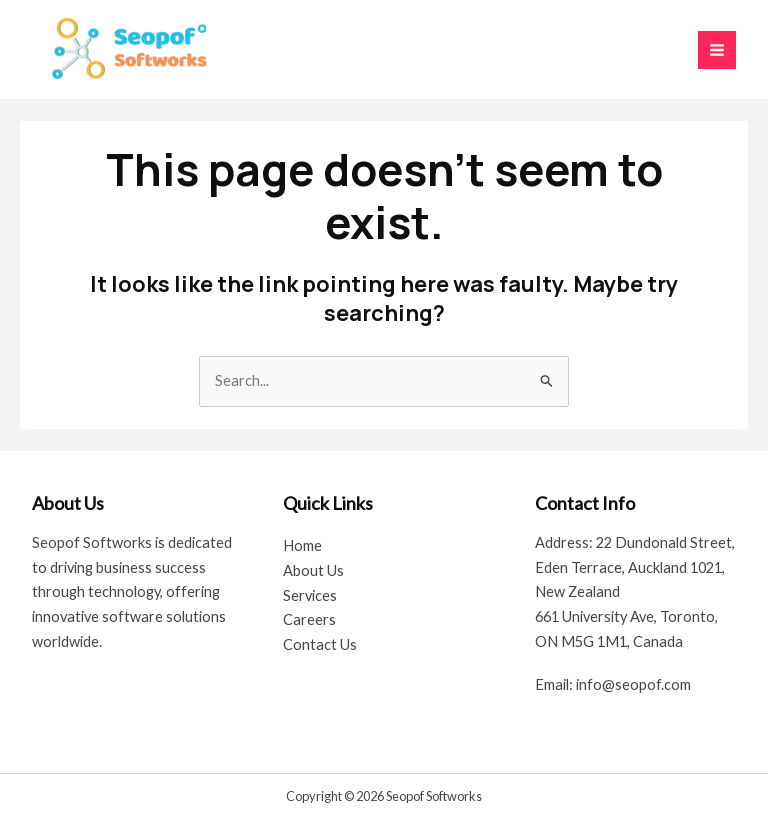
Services (310, 595)
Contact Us (320, 644)
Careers (309, 619)
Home (302, 545)
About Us (313, 570)
